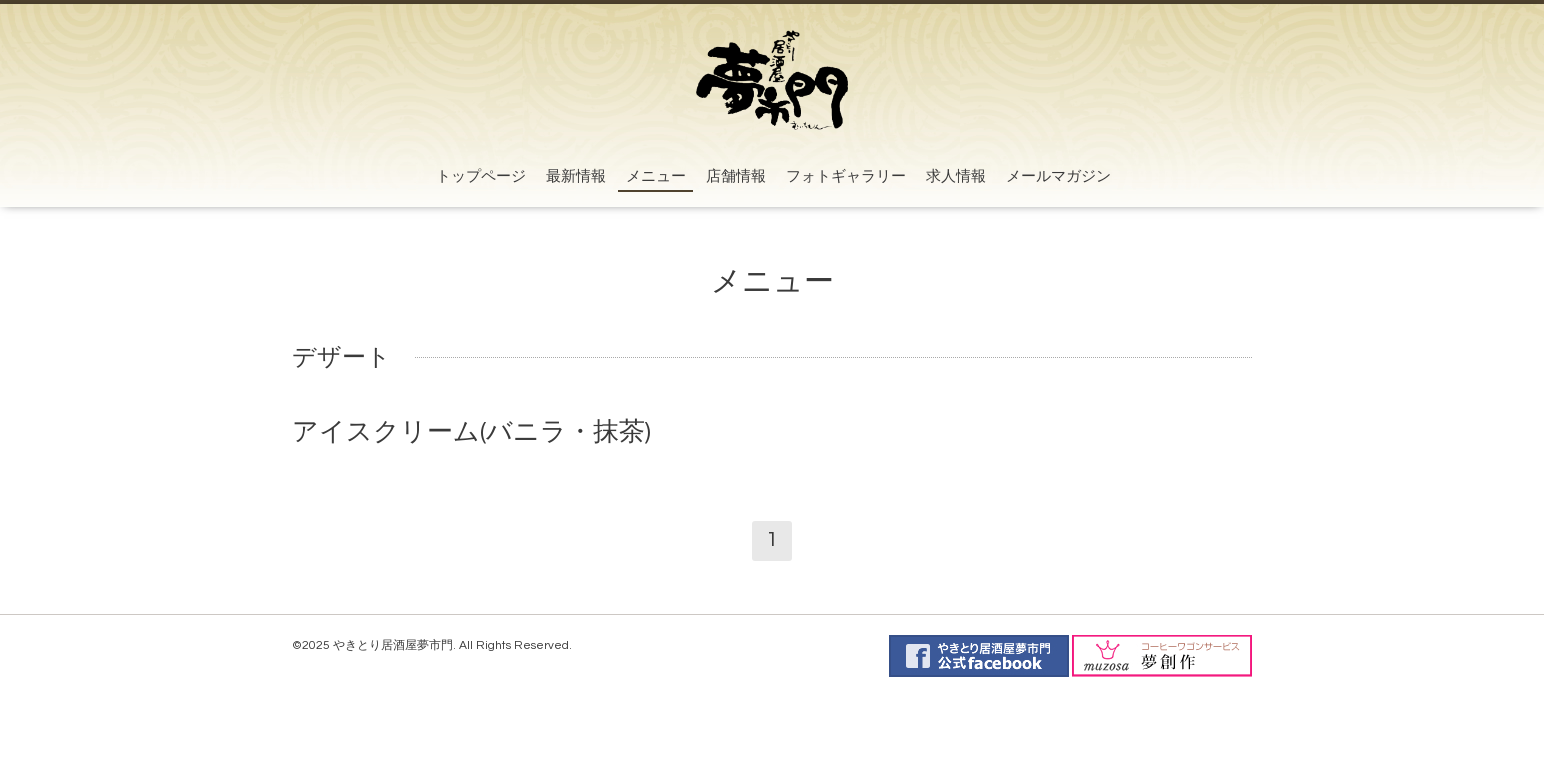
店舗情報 (736, 176)
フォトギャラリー (846, 176)
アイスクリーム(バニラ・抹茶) (471, 432)
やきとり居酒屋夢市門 (393, 645)
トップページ (481, 176)
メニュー (656, 176)
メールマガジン (1058, 176)
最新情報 (576, 176)
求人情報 (956, 176)
